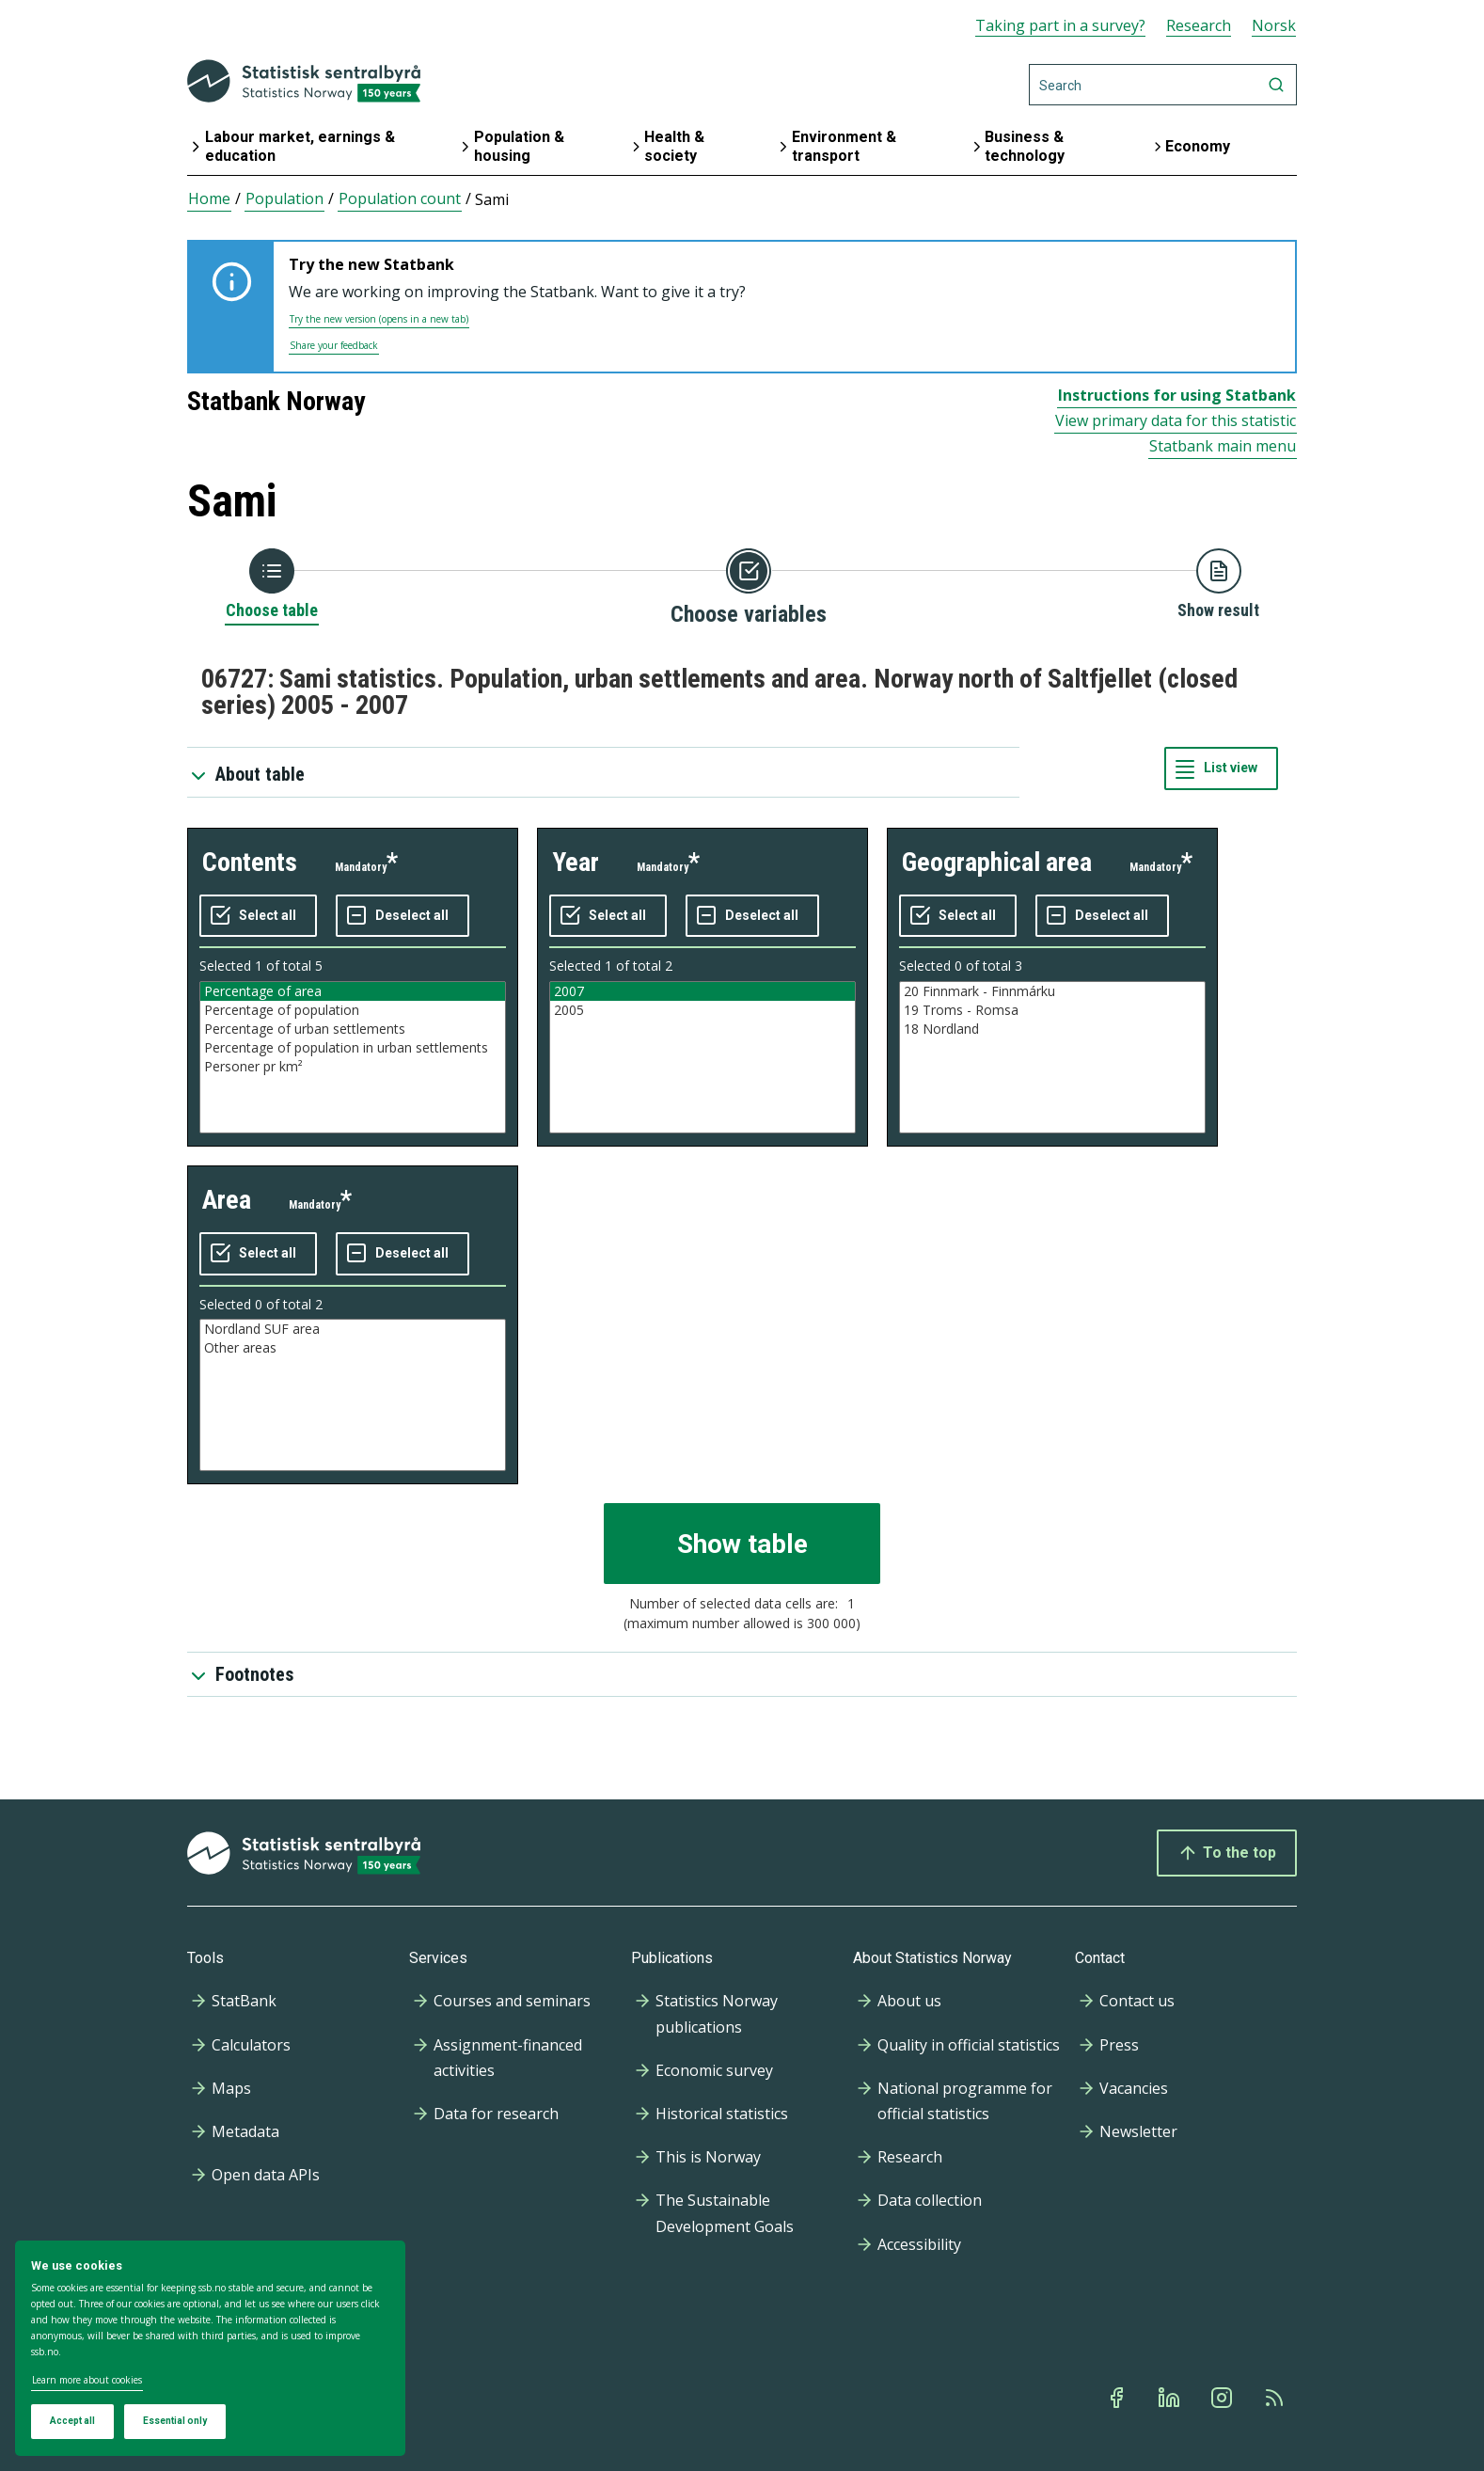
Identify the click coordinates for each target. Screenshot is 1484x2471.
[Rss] (1276, 2397)
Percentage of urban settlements (352, 1029)
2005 (702, 1010)
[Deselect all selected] (402, 916)
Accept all (72, 2421)
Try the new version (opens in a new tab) (379, 318)
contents (249, 862)
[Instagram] (1223, 2397)
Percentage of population (352, 1010)
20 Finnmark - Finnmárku (1052, 991)
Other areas (352, 1347)
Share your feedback (334, 345)
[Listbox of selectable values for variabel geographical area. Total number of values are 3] (1052, 1057)
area (226, 1199)
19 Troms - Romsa (1052, 1010)
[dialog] (210, 2349)
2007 (702, 991)
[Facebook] (1118, 2397)
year (575, 862)
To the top (1226, 1853)
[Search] (1163, 84)
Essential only (175, 2421)
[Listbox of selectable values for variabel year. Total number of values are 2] (702, 1057)
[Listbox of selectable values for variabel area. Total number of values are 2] (352, 1395)
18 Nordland (1052, 1029)
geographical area (997, 862)
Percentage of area (352, 991)
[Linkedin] (1171, 2397)
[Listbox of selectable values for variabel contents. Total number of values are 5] (352, 1057)
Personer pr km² (352, 1066)
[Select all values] (258, 916)
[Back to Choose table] (272, 585)
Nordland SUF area (352, 1329)
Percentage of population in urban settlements (352, 1047)
